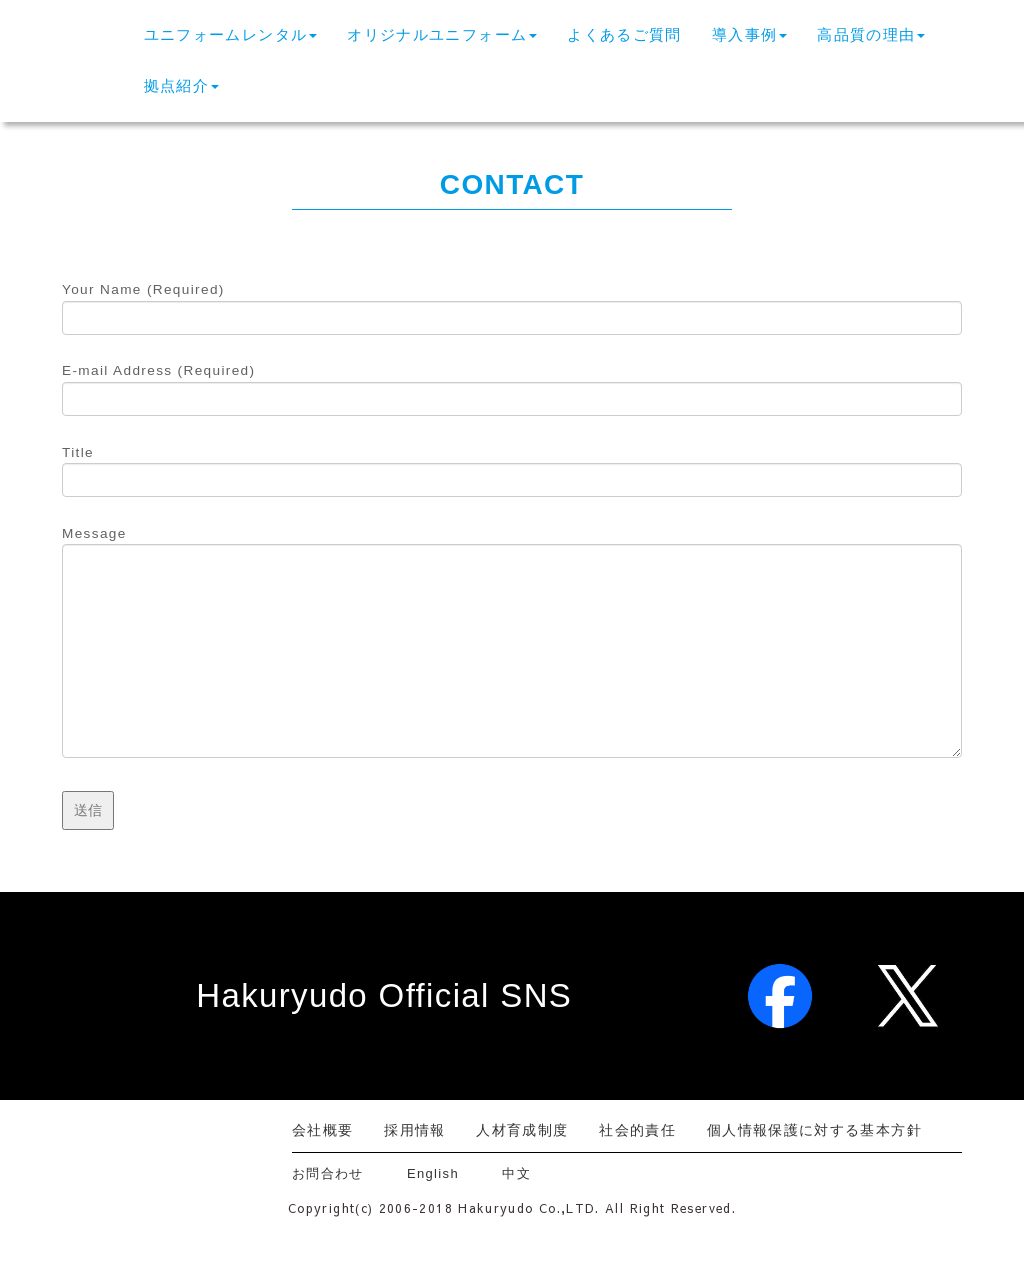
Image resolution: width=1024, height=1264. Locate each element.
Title (512, 467)
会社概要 (322, 1130)
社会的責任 (637, 1130)
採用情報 (414, 1130)
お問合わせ (335, 1173)
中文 (516, 1173)
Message (512, 644)
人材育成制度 (522, 1130)
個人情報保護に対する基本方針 (814, 1130)
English (433, 1173)
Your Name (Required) (512, 304)
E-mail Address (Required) (512, 385)
